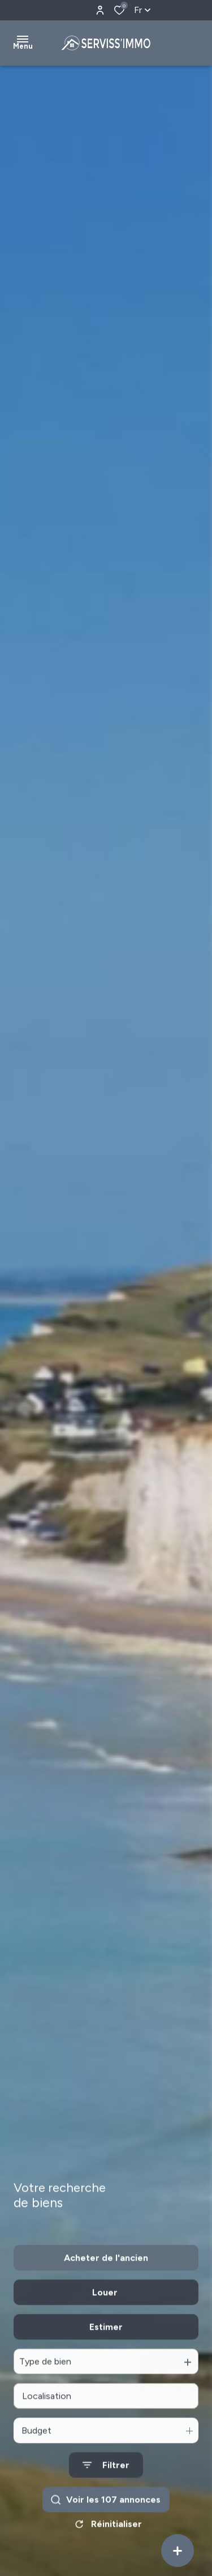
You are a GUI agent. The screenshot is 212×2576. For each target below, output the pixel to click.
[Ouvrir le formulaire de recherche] (106, 2495)
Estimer (106, 2357)
